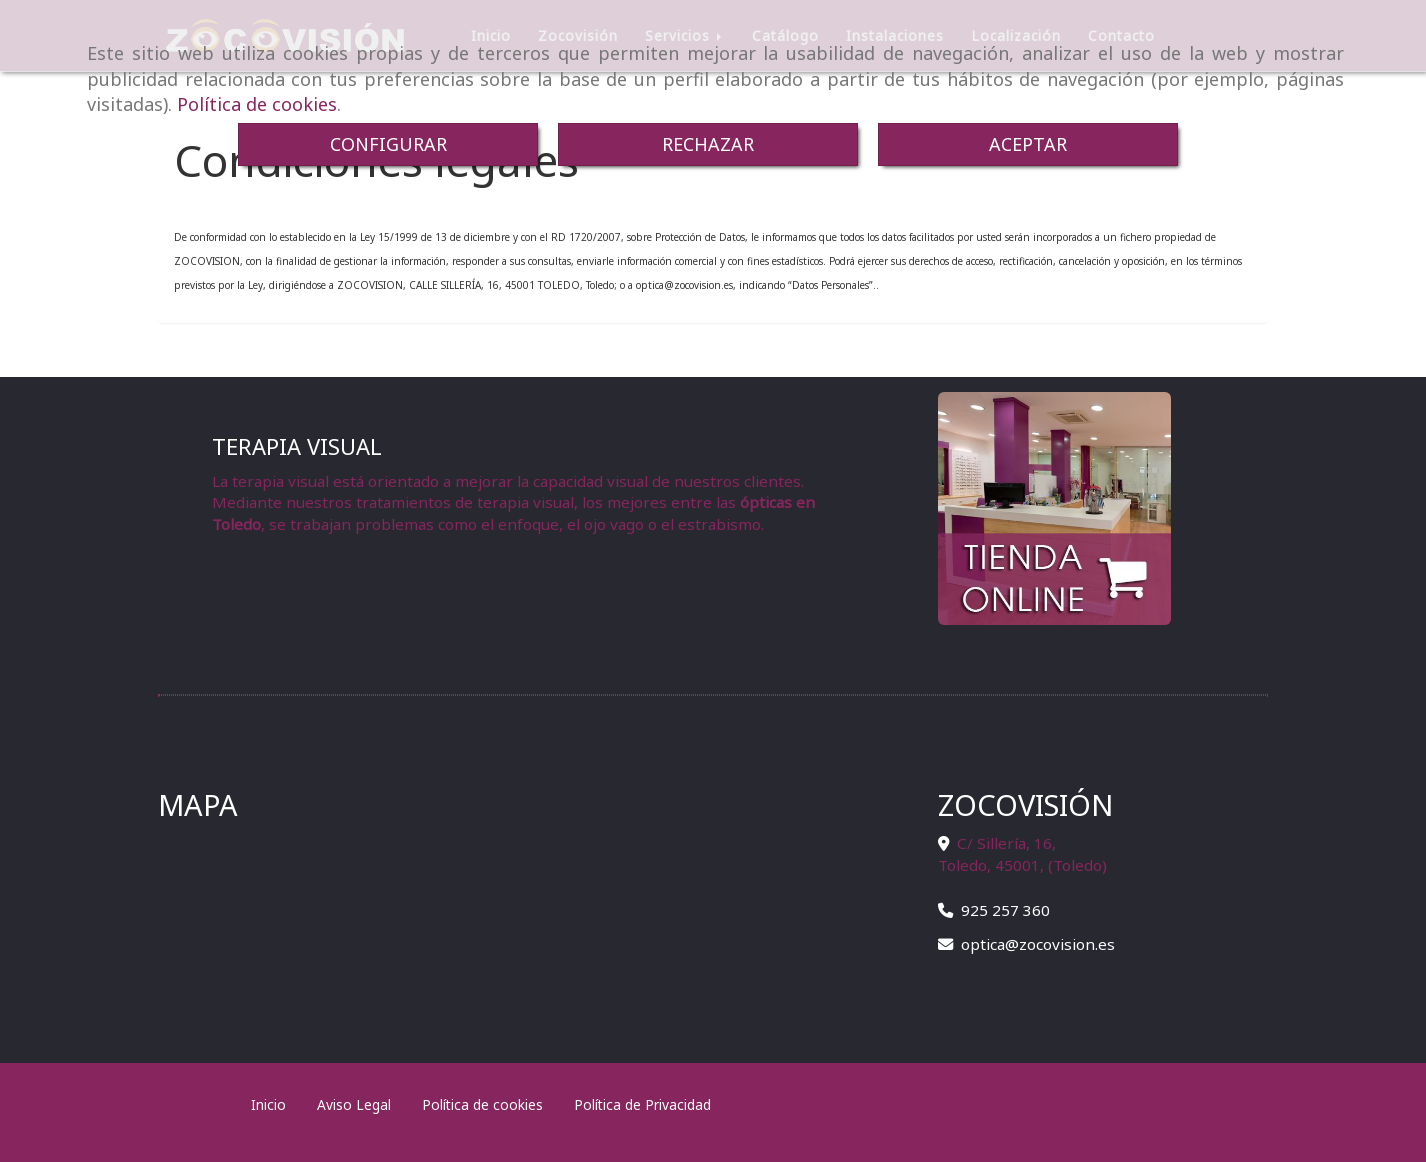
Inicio (268, 1104)
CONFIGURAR (388, 144)
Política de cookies (257, 104)
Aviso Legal (354, 1104)
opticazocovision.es (1038, 944)
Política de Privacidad (642, 1104)
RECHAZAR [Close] (708, 144)
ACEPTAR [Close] (1028, 144)
